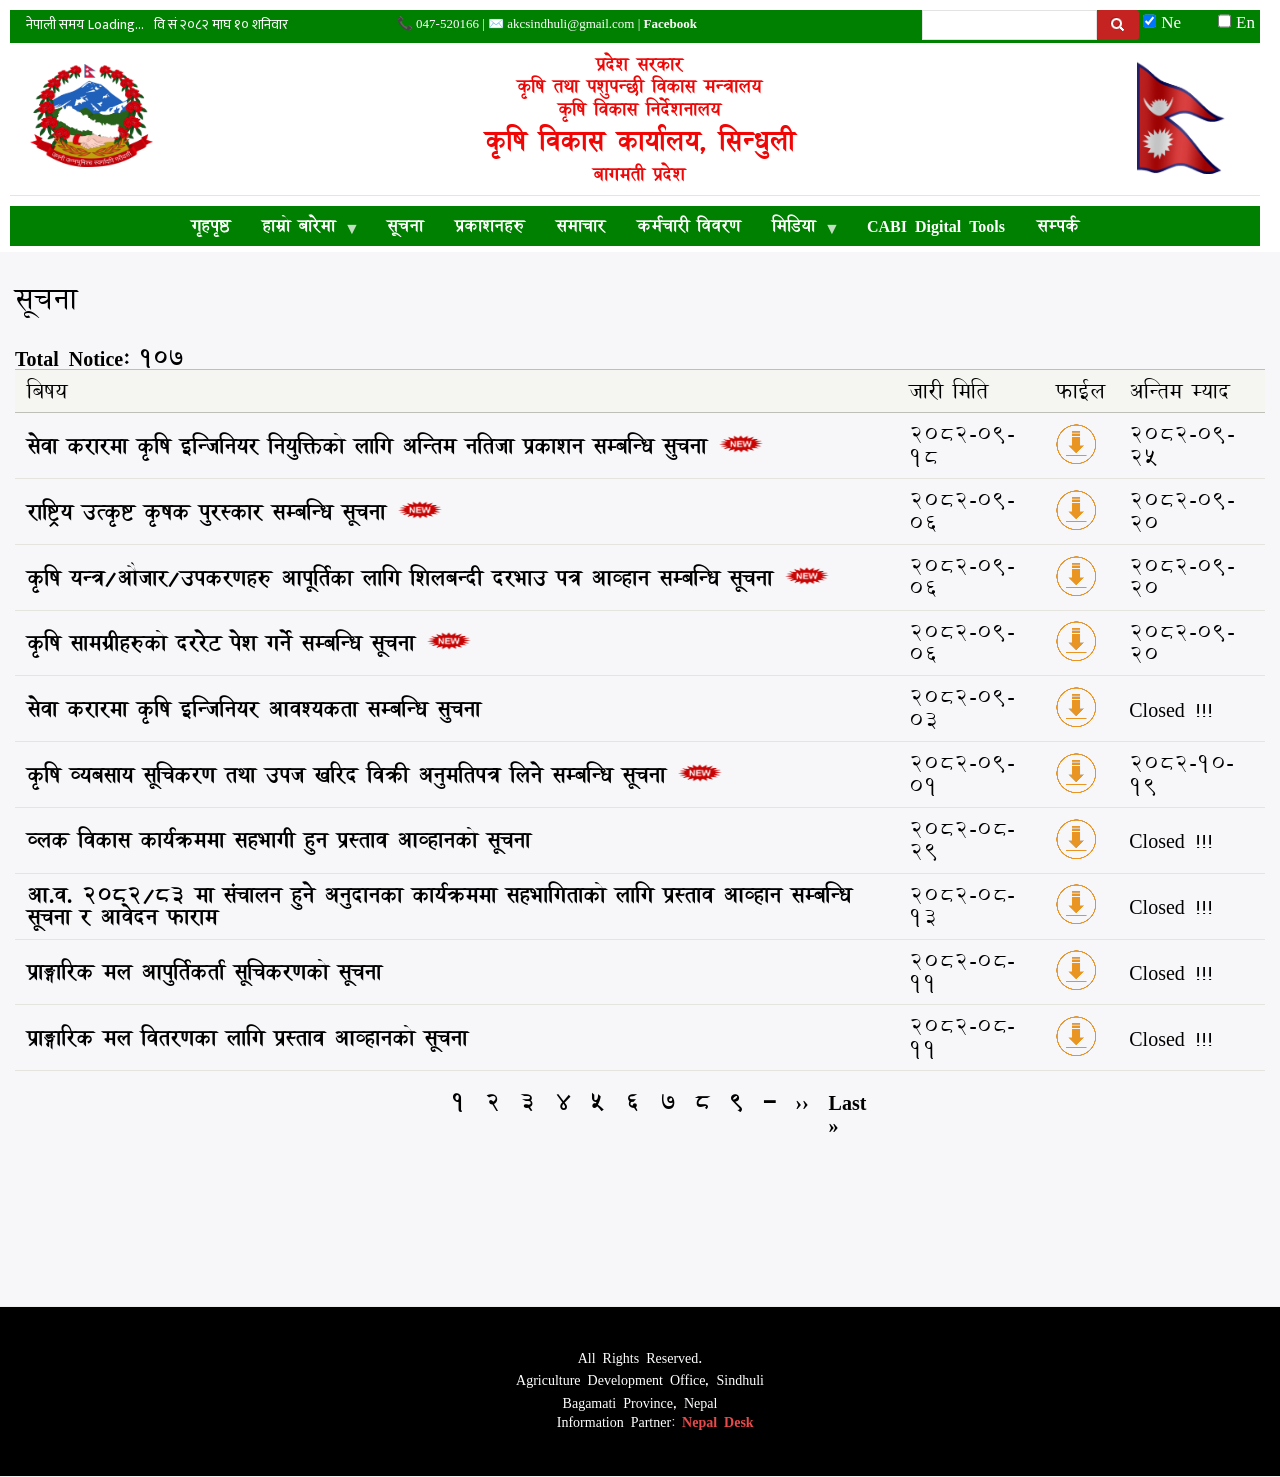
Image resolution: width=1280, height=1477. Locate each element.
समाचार (580, 225)
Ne (1171, 21)
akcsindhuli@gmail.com (570, 23)
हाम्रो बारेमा (302, 229)
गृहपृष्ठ (210, 225)
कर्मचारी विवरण (688, 225)
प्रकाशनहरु (489, 225)
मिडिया (797, 229)
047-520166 (447, 23)
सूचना (405, 225)
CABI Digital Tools (936, 225)
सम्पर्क (1058, 225)
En (1236, 21)
